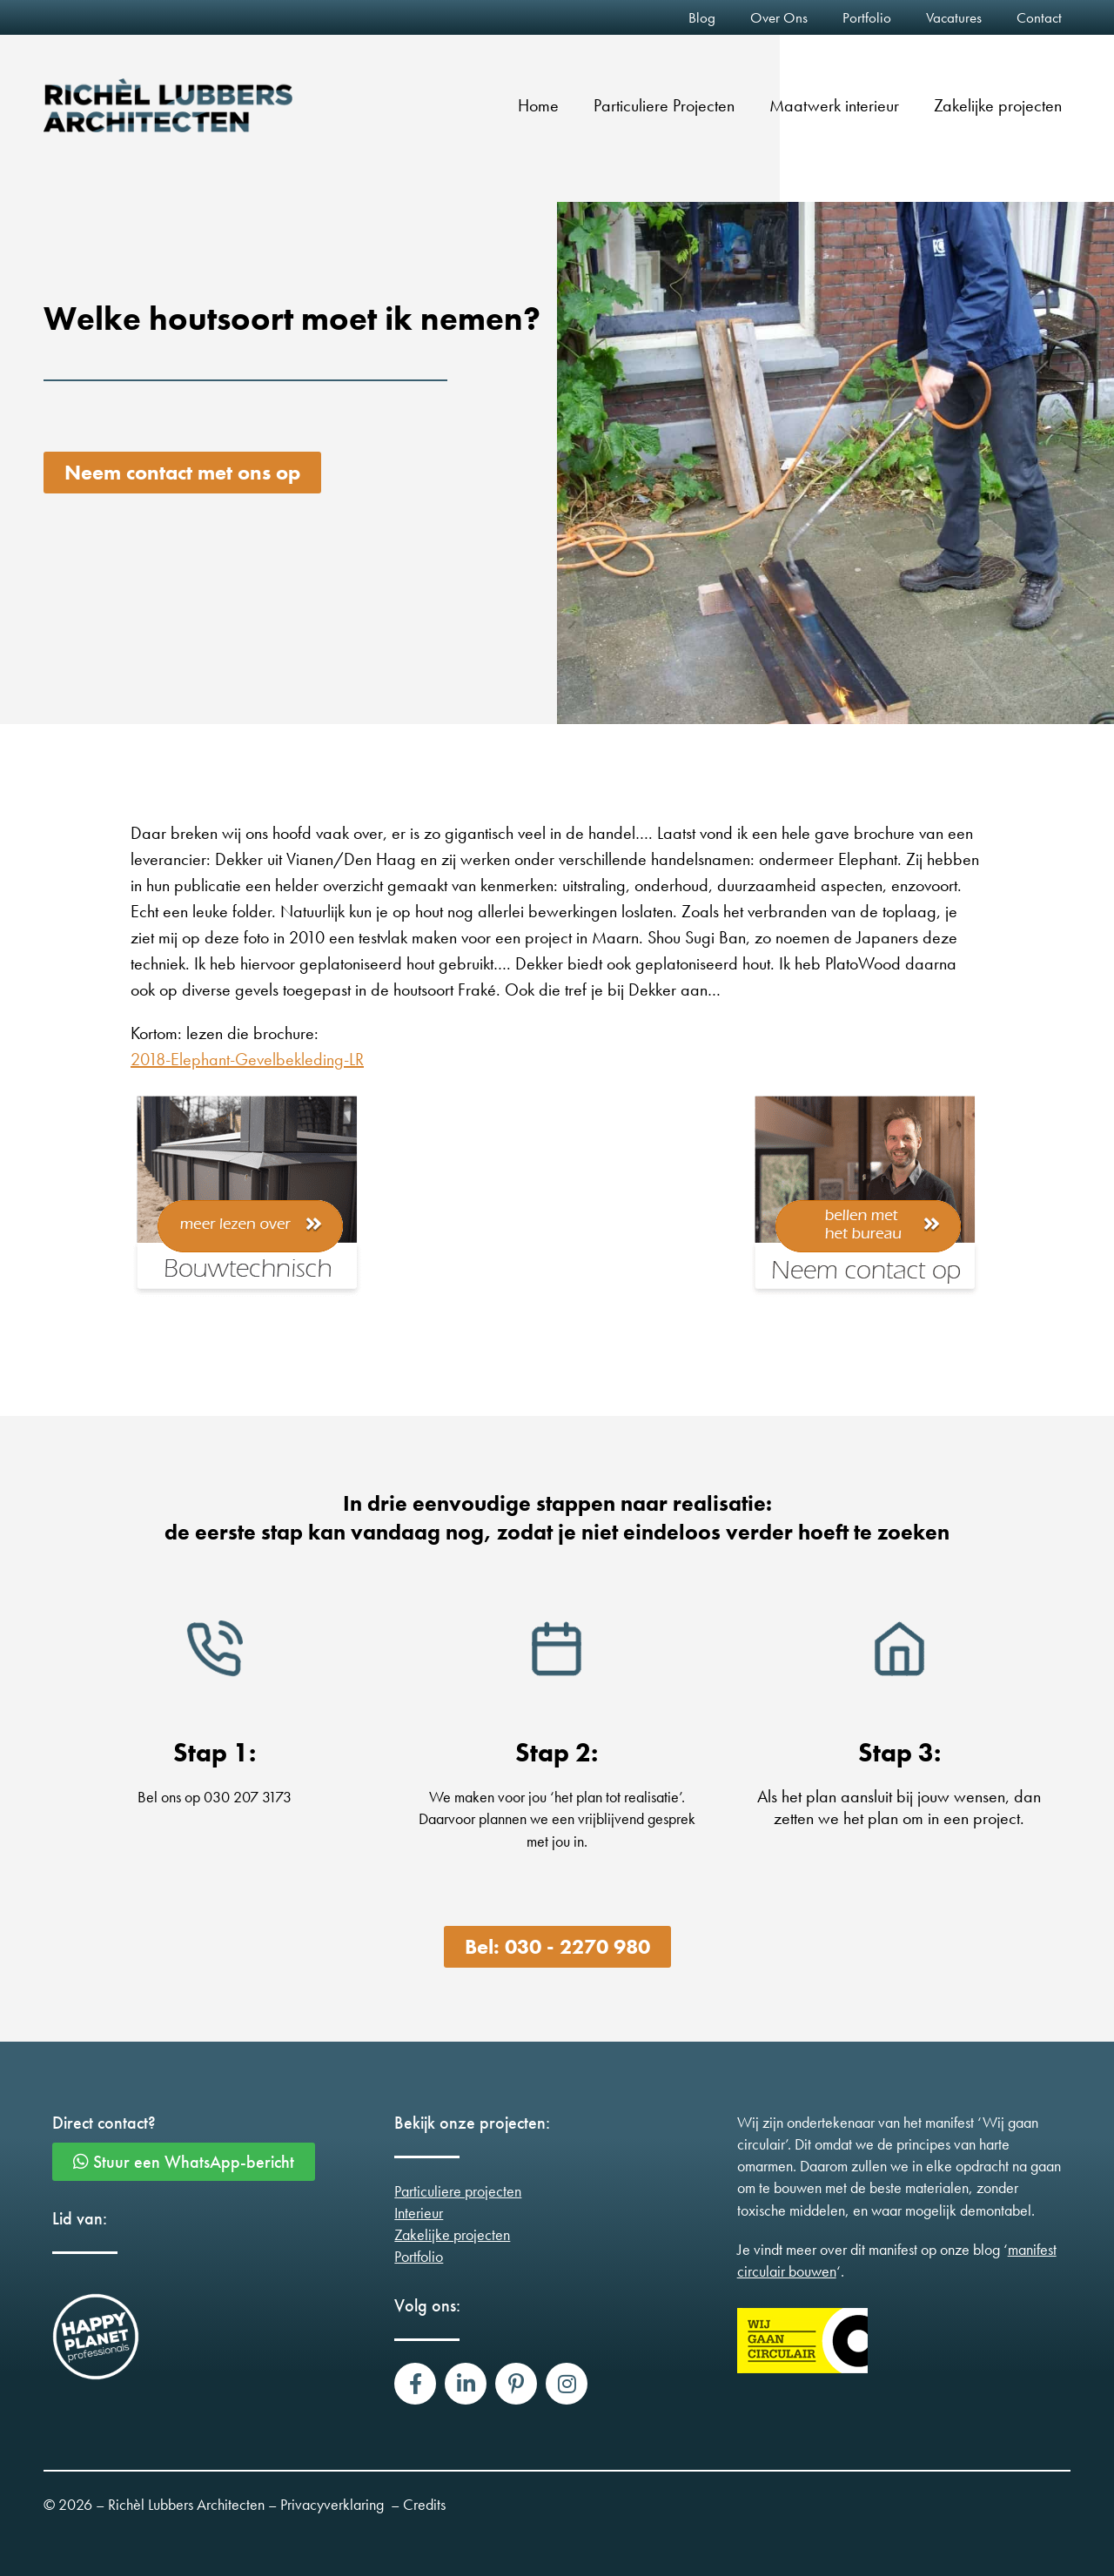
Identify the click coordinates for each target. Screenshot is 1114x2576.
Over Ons (779, 17)
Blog (701, 17)
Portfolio (866, 17)
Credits (424, 2504)
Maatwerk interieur (834, 105)
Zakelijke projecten (998, 105)
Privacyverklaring (332, 2504)
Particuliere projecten (457, 2191)
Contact (1039, 17)
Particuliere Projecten (664, 105)
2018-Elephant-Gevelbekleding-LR (247, 1059)
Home (538, 105)
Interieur (418, 2213)
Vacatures (954, 17)
